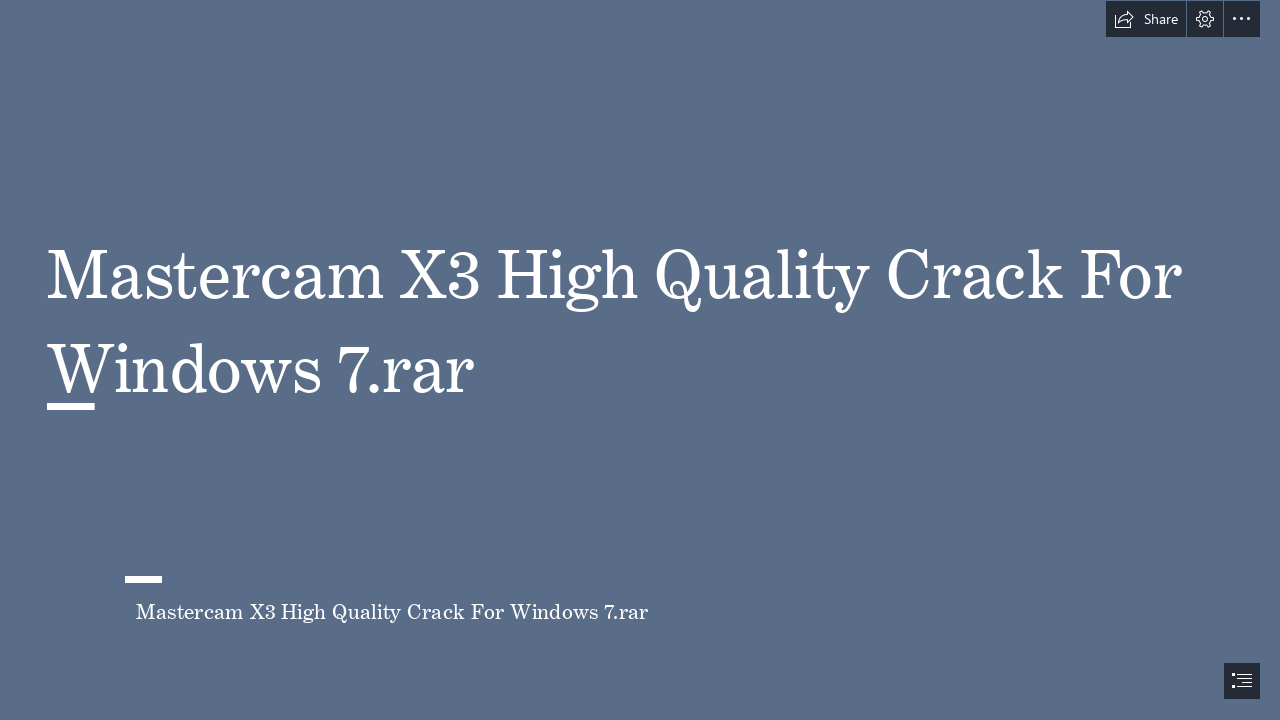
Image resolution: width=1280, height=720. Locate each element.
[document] (640, 360)
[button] (1146, 19)
